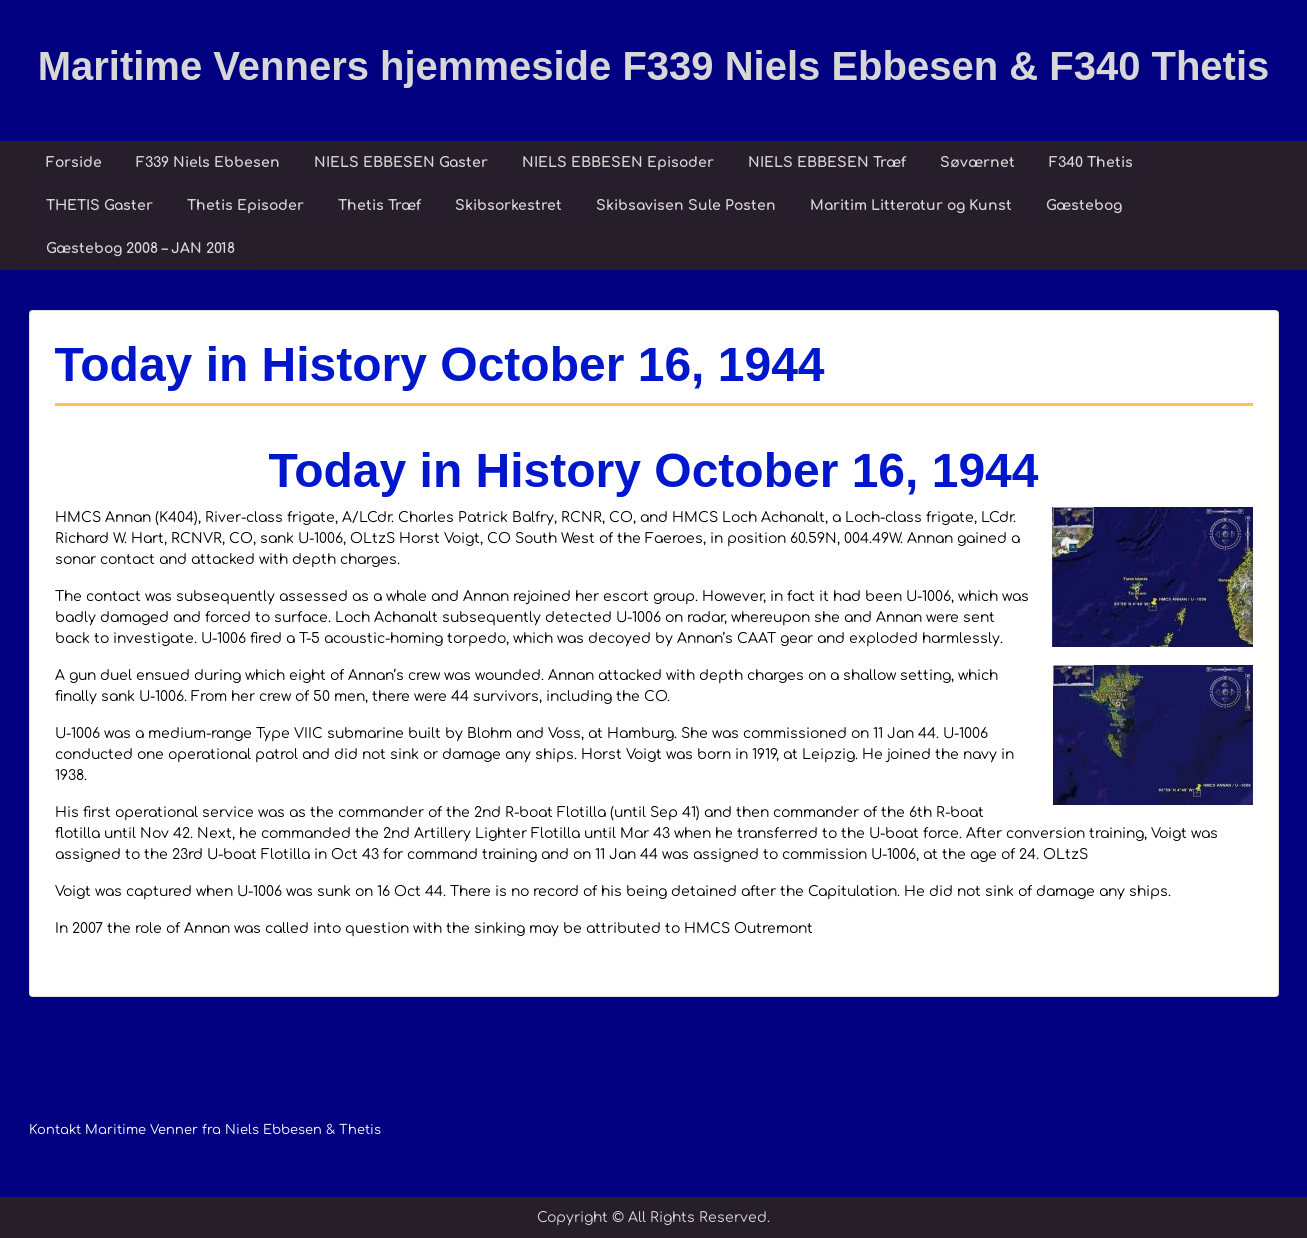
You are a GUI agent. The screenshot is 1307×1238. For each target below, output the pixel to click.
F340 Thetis (1091, 162)
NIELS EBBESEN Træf (827, 162)
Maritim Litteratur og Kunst (911, 205)
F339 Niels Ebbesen (208, 162)
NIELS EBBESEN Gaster (401, 162)
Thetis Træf (379, 205)
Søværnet (977, 162)
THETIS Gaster (99, 205)
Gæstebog (1084, 205)
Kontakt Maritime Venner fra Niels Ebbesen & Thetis (205, 1130)
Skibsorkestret (508, 205)
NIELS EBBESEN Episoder (618, 162)
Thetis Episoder (245, 205)
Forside (74, 162)
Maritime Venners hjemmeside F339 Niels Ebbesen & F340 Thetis (654, 66)
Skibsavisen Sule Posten (686, 205)
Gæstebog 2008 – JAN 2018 (140, 248)
